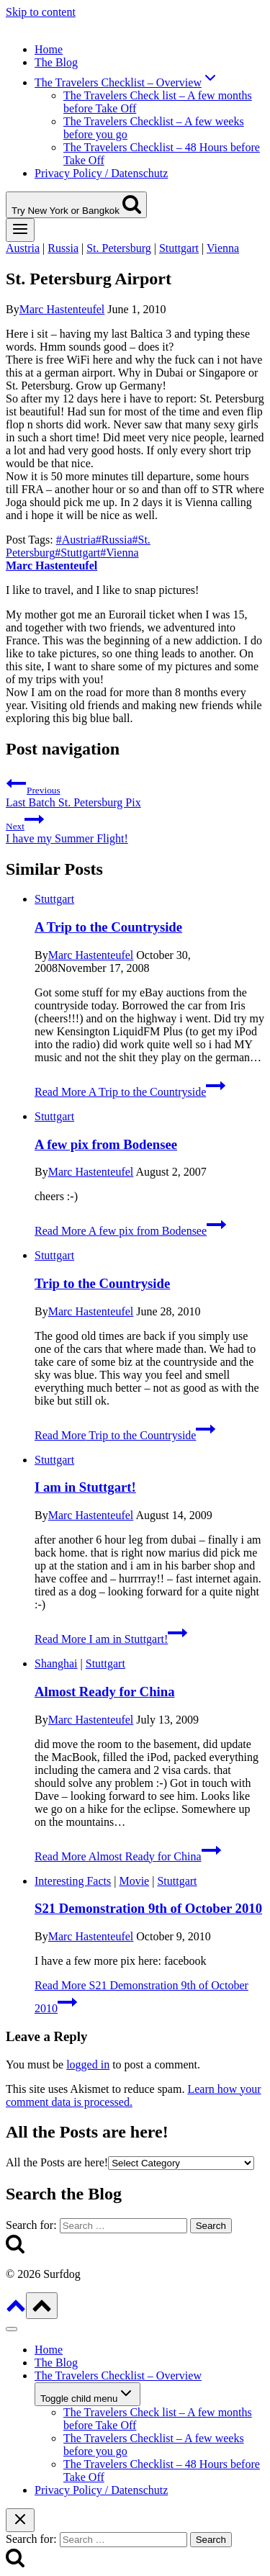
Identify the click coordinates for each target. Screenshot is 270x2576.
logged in (87, 2064)
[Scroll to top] (16, 2311)
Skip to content (41, 12)
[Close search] (20, 2520)
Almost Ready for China (104, 1691)
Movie (134, 1881)
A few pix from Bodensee (106, 1144)
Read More (130, 1092)
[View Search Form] (76, 205)
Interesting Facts (73, 1881)
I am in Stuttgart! (85, 1487)
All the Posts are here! (57, 2162)
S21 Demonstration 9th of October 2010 (148, 1908)
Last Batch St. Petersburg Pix (135, 791)
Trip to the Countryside (102, 1283)
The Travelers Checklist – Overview (118, 2375)
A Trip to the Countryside (108, 927)
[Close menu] (11, 2329)
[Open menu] (20, 230)
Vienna (223, 248)
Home (49, 49)
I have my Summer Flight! (135, 827)
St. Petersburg (118, 248)
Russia (63, 248)
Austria (23, 248)
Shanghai (56, 1663)
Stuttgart (179, 248)
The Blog (56, 62)
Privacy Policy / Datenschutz (101, 173)
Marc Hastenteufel (62, 309)
